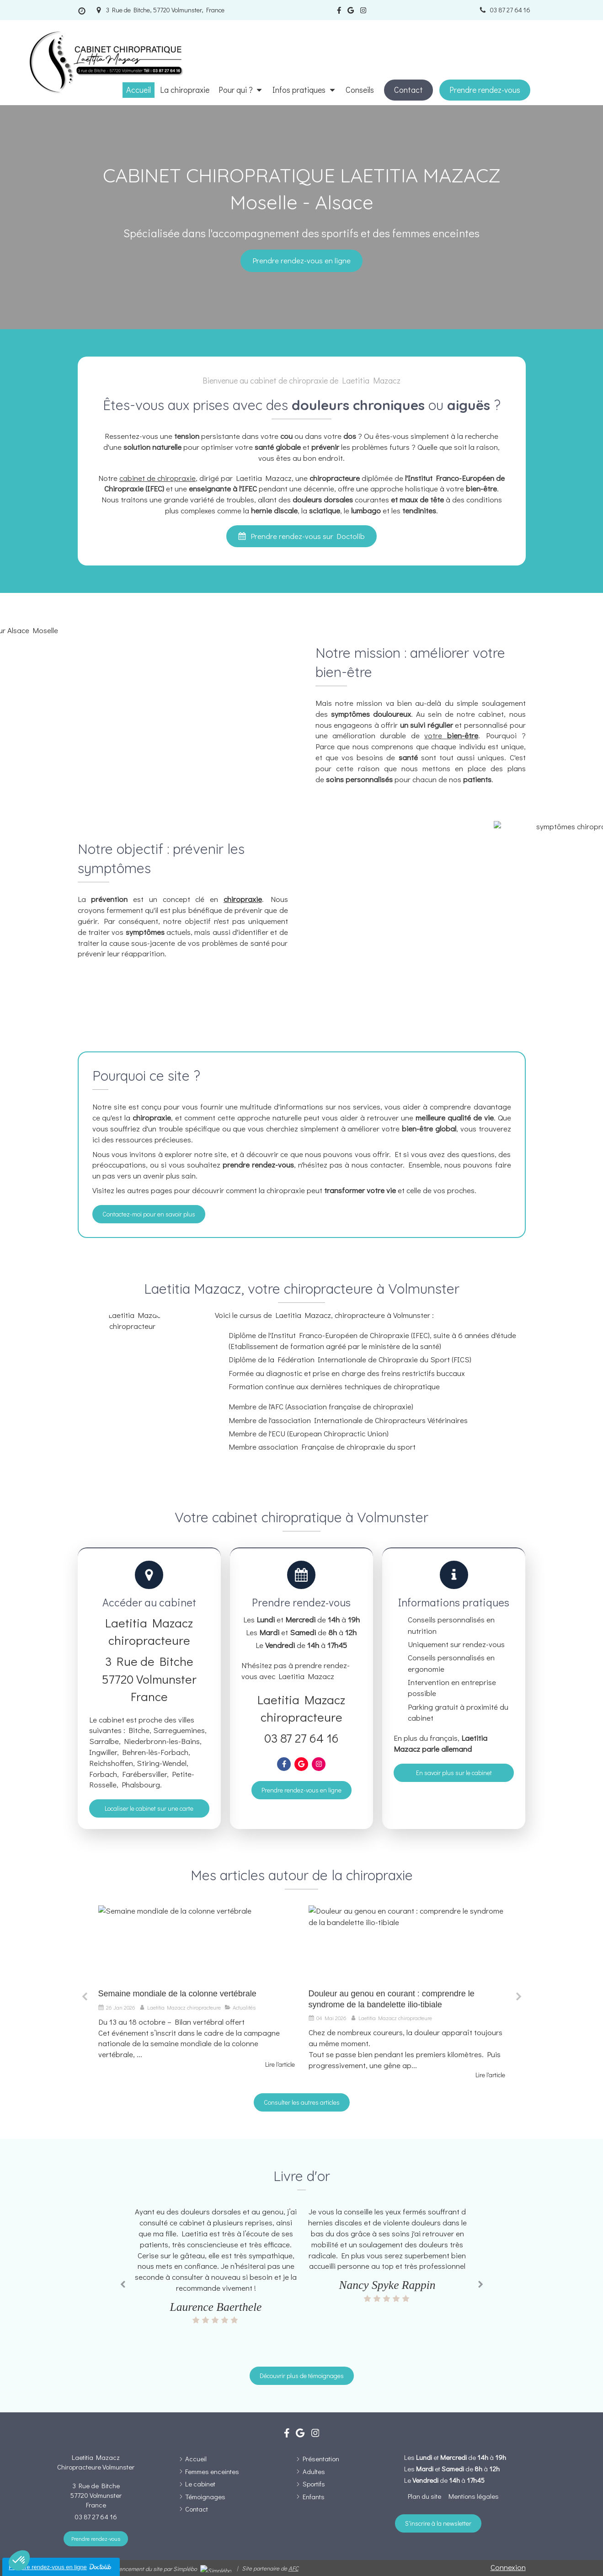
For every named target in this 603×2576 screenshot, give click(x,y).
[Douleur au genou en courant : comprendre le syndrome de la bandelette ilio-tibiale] (407, 1944)
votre (451, 735)
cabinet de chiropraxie (157, 478)
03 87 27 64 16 (301, 1738)
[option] (196, 1987)
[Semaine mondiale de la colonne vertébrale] (196, 1944)
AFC (293, 2568)
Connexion (508, 2567)
